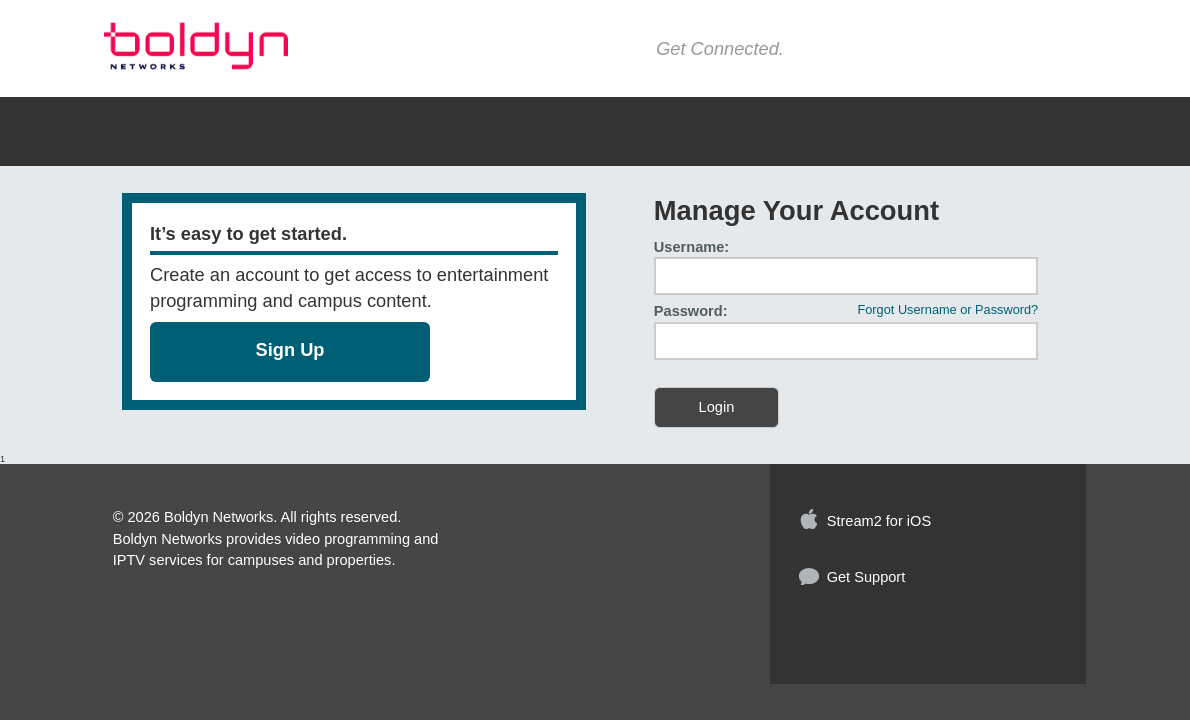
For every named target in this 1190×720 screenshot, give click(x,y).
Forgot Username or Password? (947, 310)
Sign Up (290, 349)
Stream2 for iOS (879, 521)
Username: (691, 247)
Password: (691, 311)
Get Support (866, 577)
